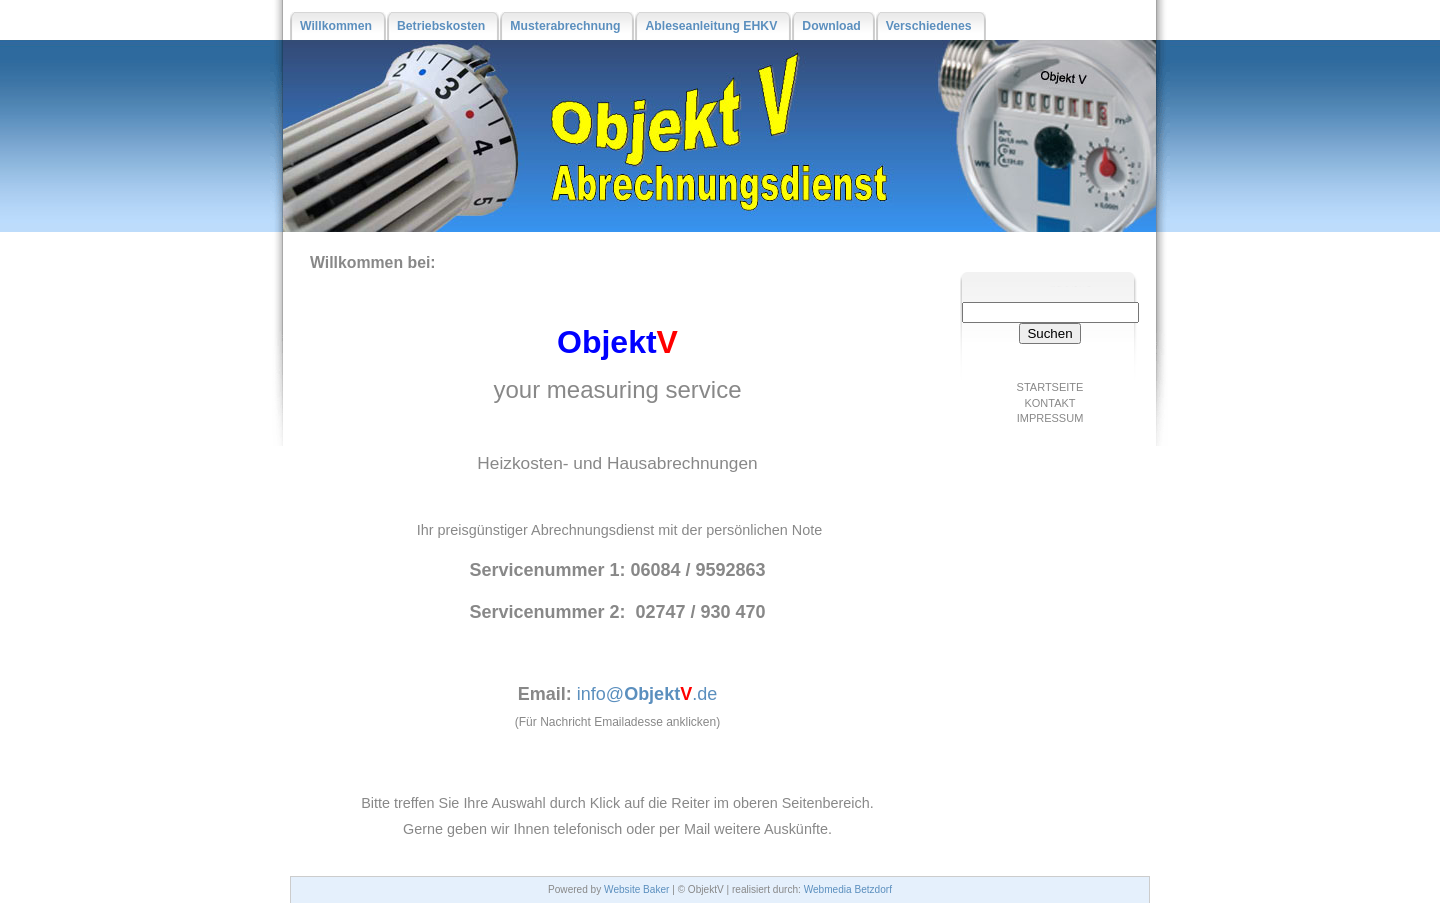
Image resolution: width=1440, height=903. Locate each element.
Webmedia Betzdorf (848, 889)
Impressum (1050, 418)
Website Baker (636, 889)
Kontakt (1049, 403)
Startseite (1050, 387)
